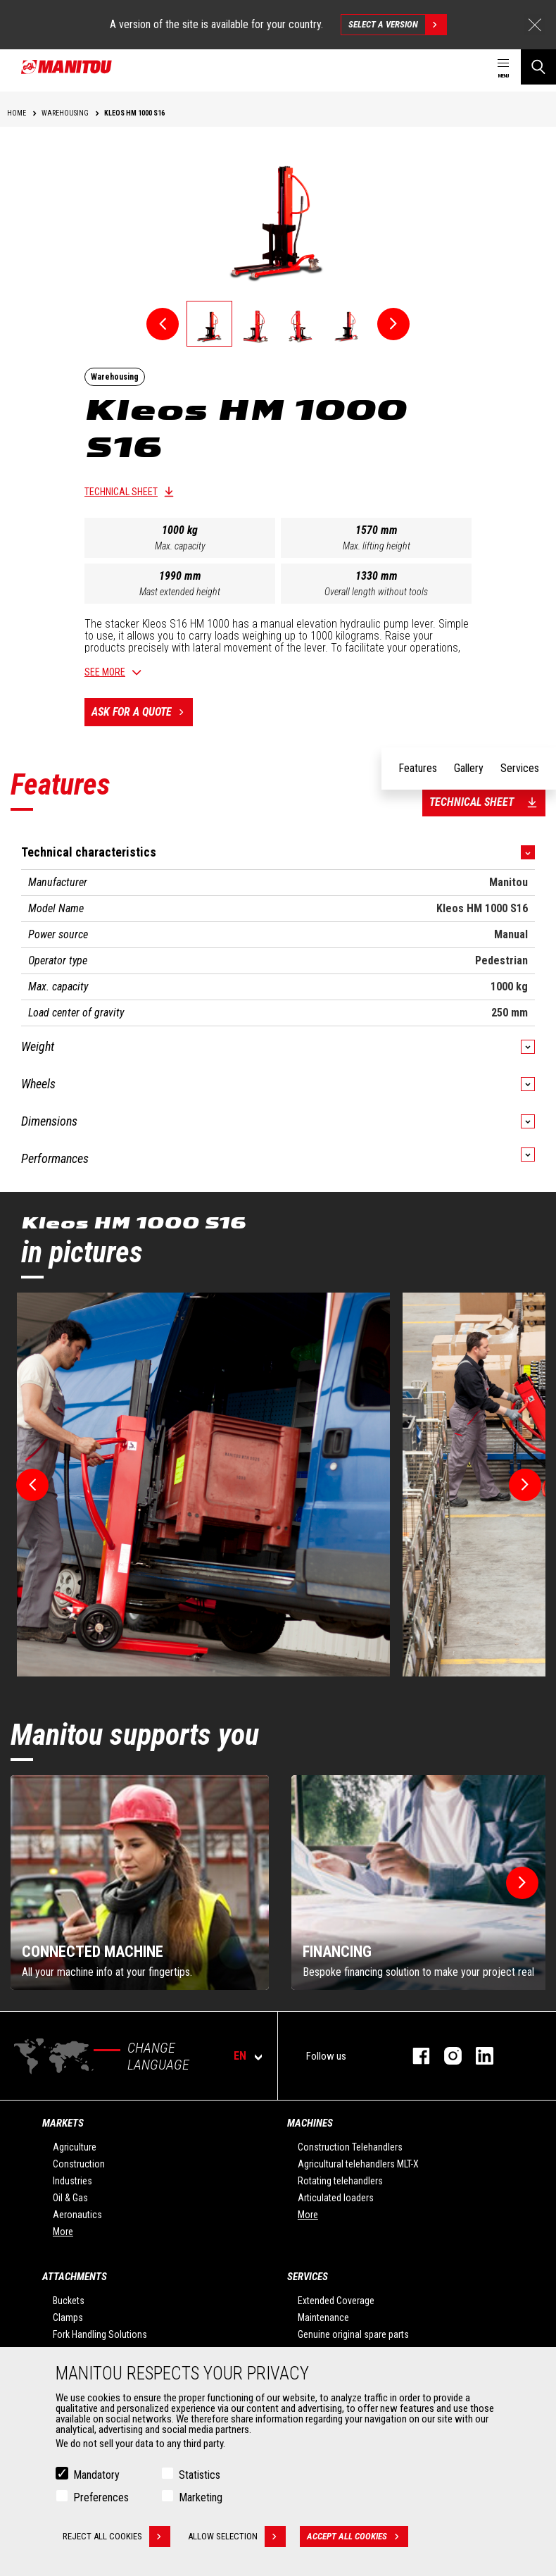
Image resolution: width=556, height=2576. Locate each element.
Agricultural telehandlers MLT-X (358, 2164)
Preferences (101, 2497)
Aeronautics (77, 2214)
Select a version (397, 25)
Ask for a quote (142, 712)
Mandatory (96, 2475)
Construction (79, 2164)
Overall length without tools (376, 592)
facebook (414, 2056)
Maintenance (323, 2317)
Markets (63, 2123)
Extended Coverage (336, 2300)
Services (307, 2276)
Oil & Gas (70, 2197)
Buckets (68, 2300)
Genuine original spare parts (353, 2334)
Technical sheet (121, 491)
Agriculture (74, 2147)
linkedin (477, 2056)
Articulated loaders (336, 2197)
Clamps (68, 2317)
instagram (446, 2056)
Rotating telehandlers (340, 2180)
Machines (310, 2123)
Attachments (74, 2276)
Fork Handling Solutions (100, 2334)
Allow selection (237, 2536)
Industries (72, 2180)
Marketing (200, 2497)
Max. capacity (180, 546)
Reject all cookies (116, 2536)
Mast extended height (179, 592)
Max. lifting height (376, 546)
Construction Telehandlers (350, 2147)
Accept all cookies (357, 2536)
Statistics (199, 2475)
